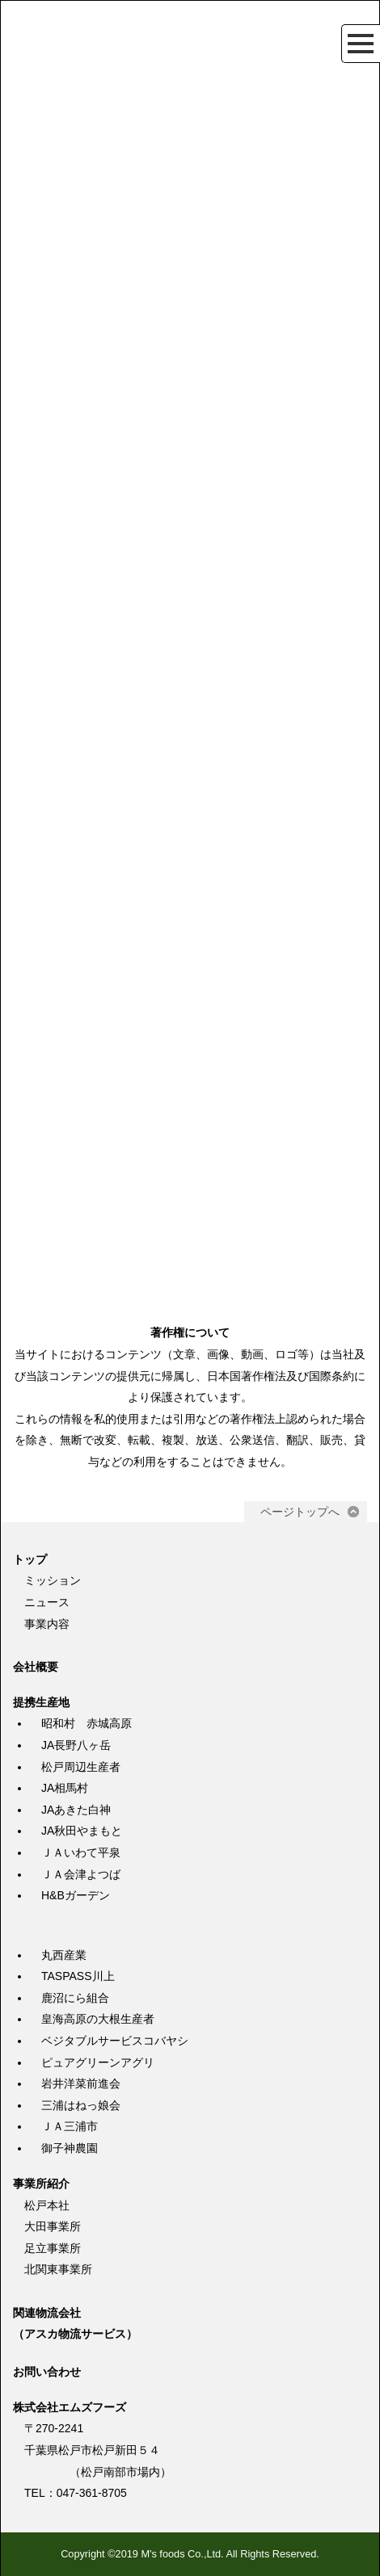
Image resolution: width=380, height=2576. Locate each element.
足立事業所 (52, 2248)
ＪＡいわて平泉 (80, 1852)
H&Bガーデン (75, 1895)
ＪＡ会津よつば (80, 1874)
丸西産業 (64, 1955)
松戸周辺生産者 (80, 1766)
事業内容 (47, 1623)
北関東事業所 (58, 2269)
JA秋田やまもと (81, 1830)
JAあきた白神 (76, 1809)
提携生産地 (41, 1702)
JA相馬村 (64, 1787)
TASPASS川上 (78, 1976)
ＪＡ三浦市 (69, 2126)
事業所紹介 (41, 2183)
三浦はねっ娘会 (80, 2105)
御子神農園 (69, 2148)
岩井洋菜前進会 (80, 2083)
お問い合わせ (47, 2371)
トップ (30, 1559)
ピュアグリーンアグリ (97, 2062)
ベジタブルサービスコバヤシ (114, 2040)
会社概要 (35, 1666)
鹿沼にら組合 (75, 1997)
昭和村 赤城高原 (86, 1723)
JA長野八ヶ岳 (76, 1745)
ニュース (47, 1602)
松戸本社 (47, 2205)
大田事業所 (52, 2226)
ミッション (52, 1580)
